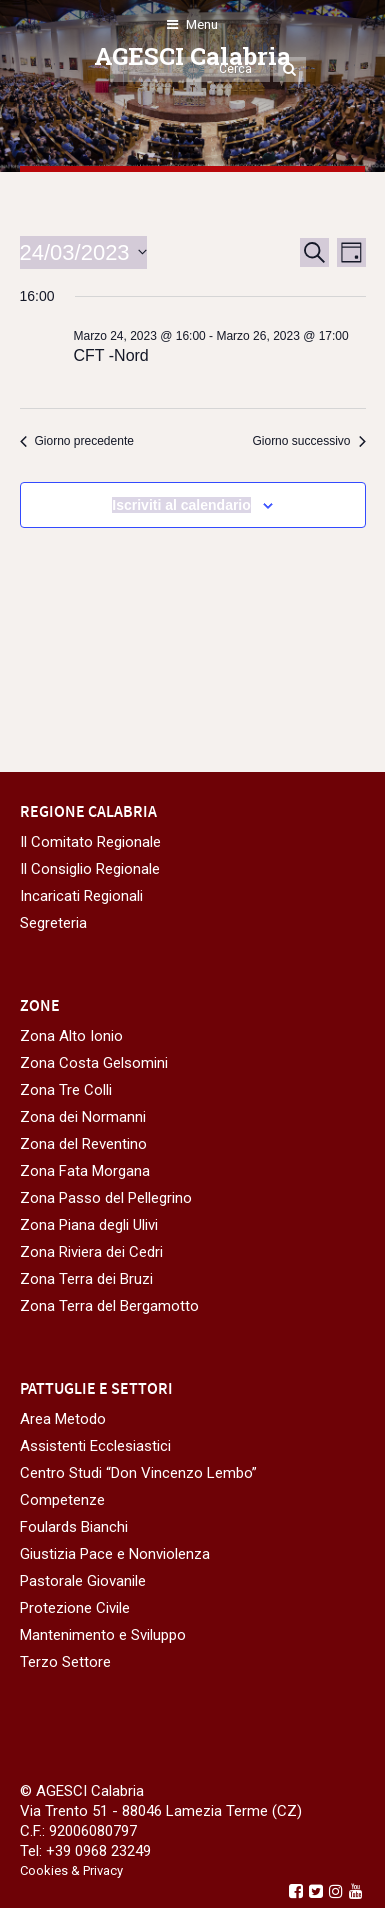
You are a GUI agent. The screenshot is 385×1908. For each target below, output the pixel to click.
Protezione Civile (75, 1608)
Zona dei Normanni (83, 1117)
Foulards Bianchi (74, 1527)
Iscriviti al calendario (181, 505)
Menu (192, 24)
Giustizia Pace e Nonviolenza (115, 1554)
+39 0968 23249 (98, 1851)
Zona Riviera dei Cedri (91, 1252)
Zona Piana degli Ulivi (89, 1225)
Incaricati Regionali (81, 896)
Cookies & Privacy (71, 1870)
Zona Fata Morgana (85, 1171)
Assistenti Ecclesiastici (95, 1446)
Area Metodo (63, 1419)
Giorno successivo (308, 441)
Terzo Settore (65, 1662)
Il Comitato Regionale (90, 842)
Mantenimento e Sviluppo (103, 1635)
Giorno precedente (77, 441)
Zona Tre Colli (66, 1090)
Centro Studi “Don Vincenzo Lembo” (138, 1473)
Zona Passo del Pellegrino (106, 1198)
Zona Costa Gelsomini (94, 1063)
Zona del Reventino (83, 1144)
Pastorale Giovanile (83, 1581)
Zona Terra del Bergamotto (109, 1306)
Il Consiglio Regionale (90, 869)
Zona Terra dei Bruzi (86, 1279)
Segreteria (53, 923)
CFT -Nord (111, 355)
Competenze (62, 1500)
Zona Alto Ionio (71, 1036)
